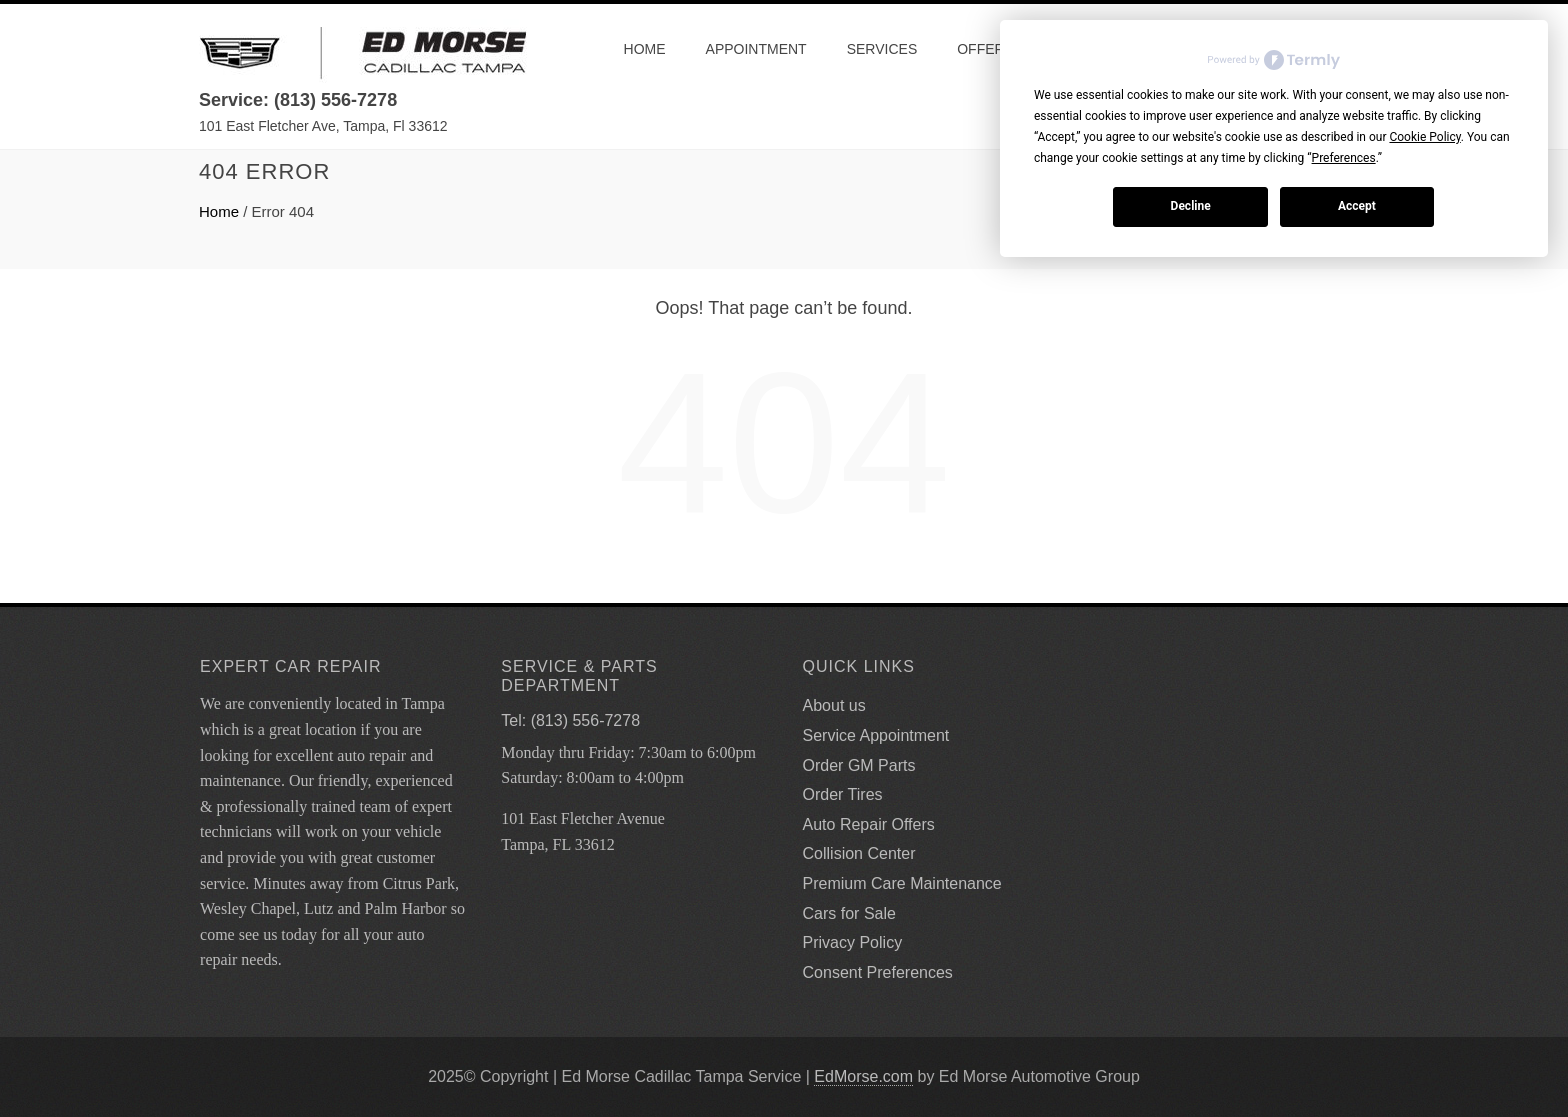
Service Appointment (876, 735)
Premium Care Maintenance (902, 883)
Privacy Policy (853, 942)
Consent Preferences (878, 972)
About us (834, 705)
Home (645, 49)
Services (882, 49)
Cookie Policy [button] (1424, 137)
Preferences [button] (1344, 158)
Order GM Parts (859, 765)
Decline (1191, 206)
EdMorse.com (863, 1076)
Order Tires (843, 794)
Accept (1357, 206)
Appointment (756, 49)
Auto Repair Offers (869, 824)
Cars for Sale (849, 913)
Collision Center (859, 853)
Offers (985, 49)
